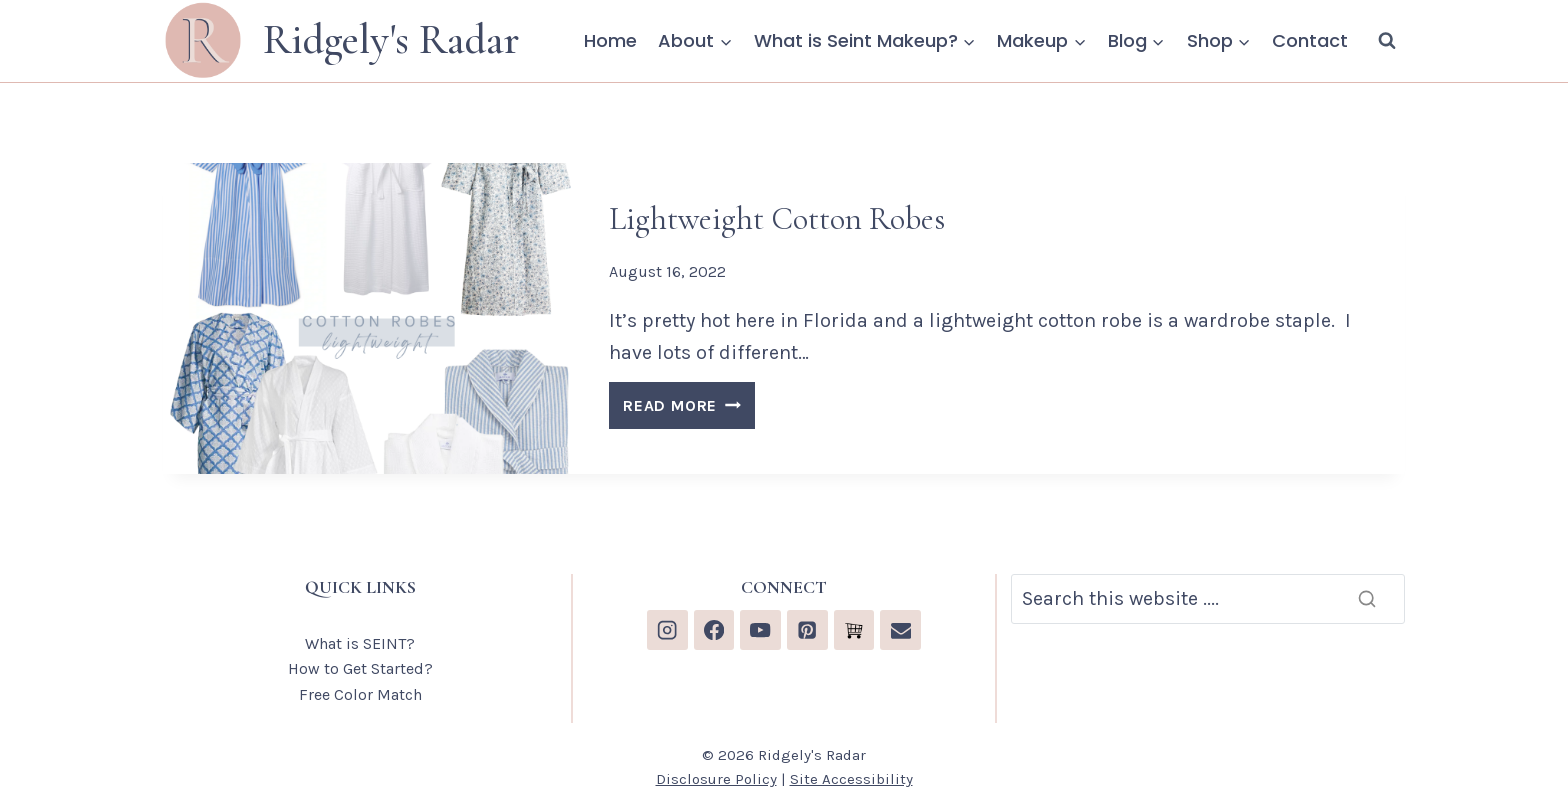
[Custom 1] (854, 630)
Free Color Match (360, 694)
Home (610, 40)
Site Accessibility (851, 779)
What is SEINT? (360, 643)
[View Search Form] (1387, 41)
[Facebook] (714, 630)
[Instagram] (667, 630)
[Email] (900, 630)
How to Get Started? (360, 668)
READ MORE (689, 408)
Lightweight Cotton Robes (777, 218)
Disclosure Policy (716, 779)
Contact (1310, 40)
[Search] (1208, 599)
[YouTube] (760, 630)
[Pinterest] (807, 630)
